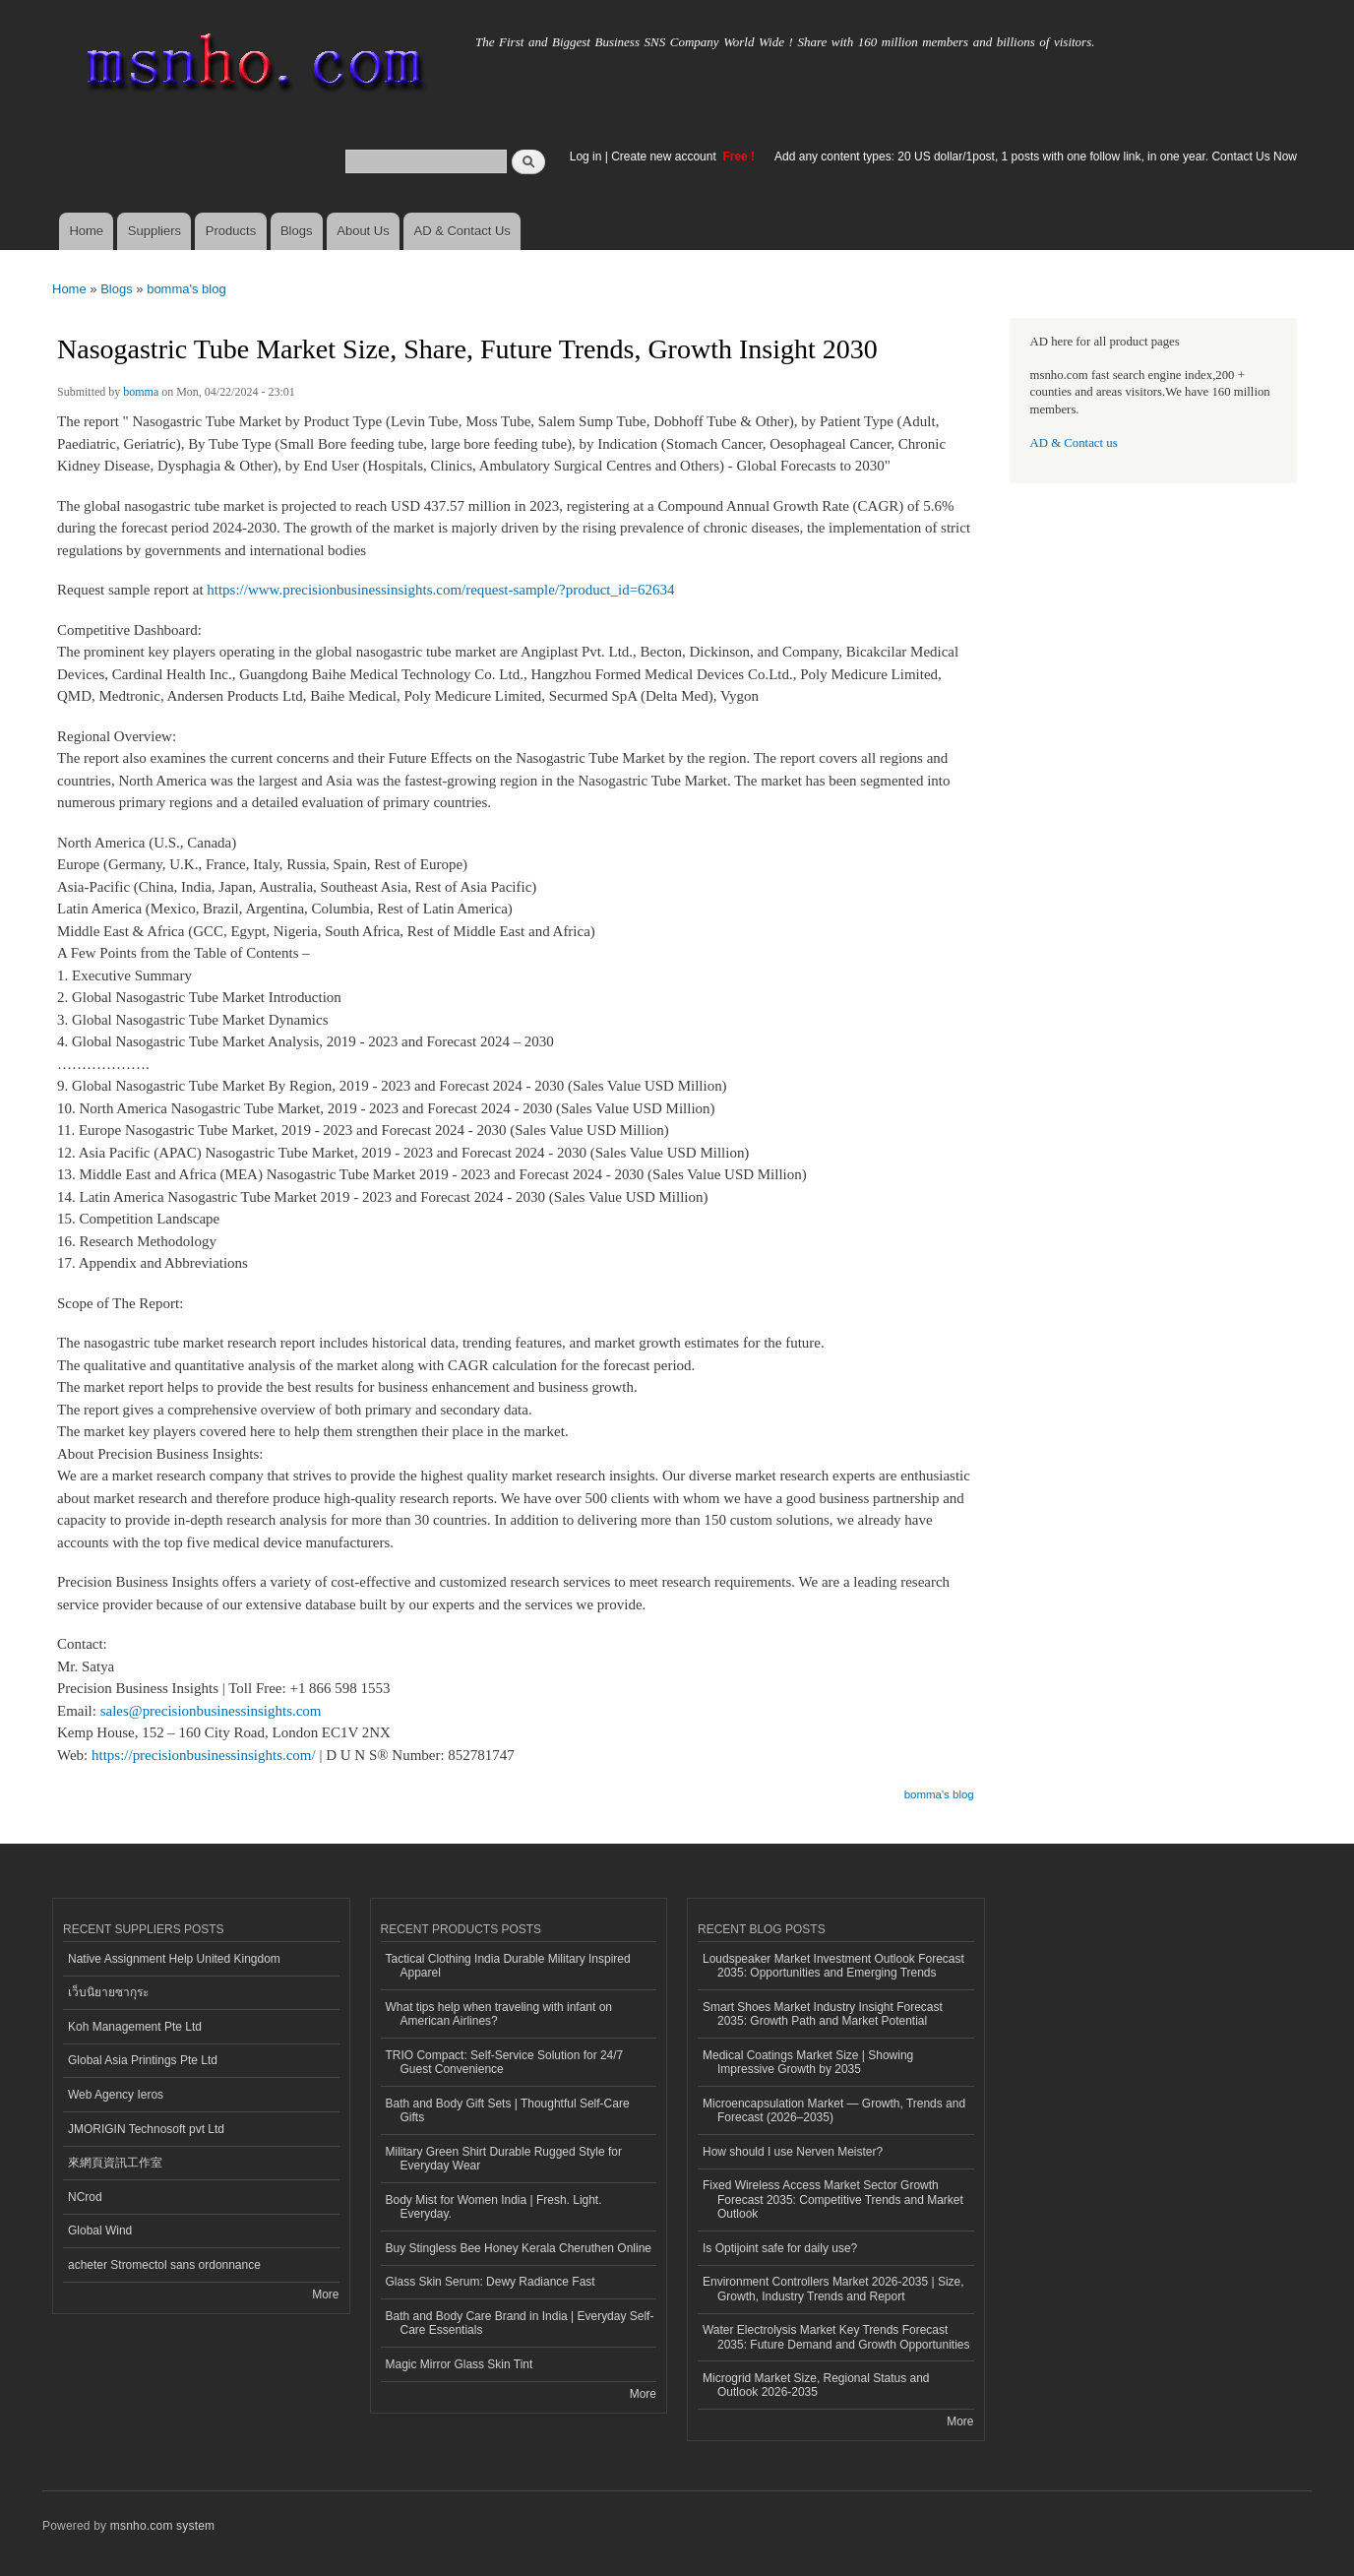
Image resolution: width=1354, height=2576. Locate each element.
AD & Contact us (1074, 443)
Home (86, 230)
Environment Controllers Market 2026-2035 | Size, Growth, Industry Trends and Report (833, 2288)
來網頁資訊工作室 (115, 2162)
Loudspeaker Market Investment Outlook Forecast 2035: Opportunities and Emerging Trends (833, 1965)
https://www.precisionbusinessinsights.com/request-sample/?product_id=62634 (440, 589)
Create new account (665, 156)
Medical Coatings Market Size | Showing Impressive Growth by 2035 (808, 2062)
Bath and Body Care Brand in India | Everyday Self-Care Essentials (520, 2323)
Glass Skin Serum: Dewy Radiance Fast (490, 2282)
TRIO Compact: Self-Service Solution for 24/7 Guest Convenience (505, 2062)
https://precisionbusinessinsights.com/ (204, 1755)
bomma (140, 392)
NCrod (85, 2197)
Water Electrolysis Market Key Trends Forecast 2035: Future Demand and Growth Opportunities (836, 2337)
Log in (586, 156)
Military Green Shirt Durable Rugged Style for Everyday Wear (504, 2158)
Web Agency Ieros (115, 2095)
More (325, 2294)
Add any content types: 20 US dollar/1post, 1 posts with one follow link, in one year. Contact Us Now (1035, 156)
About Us (363, 230)
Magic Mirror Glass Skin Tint (459, 2364)
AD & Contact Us (462, 230)
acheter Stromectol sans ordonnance (164, 2265)
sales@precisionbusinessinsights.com (211, 1711)
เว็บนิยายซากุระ (108, 1992)
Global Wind (100, 2230)
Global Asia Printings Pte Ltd (142, 2060)
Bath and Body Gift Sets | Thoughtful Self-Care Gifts (508, 2110)
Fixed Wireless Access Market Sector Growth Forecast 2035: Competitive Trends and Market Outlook (833, 2199)
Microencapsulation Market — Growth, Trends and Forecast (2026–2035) (834, 2110)
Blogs (296, 230)
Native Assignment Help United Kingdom (174, 1959)
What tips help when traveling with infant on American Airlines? (499, 2014)
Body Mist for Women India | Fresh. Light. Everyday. (494, 2207)
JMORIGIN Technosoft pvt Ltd (146, 2129)
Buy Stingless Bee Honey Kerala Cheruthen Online (518, 2248)
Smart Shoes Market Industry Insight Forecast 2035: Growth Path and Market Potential (823, 2014)
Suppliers (154, 230)
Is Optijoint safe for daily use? (780, 2248)
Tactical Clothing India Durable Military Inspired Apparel (508, 1965)
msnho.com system (162, 2526)
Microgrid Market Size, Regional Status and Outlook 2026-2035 (816, 2385)
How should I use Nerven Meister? (793, 2152)
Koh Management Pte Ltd (135, 2027)
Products (231, 230)
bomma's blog (186, 289)
